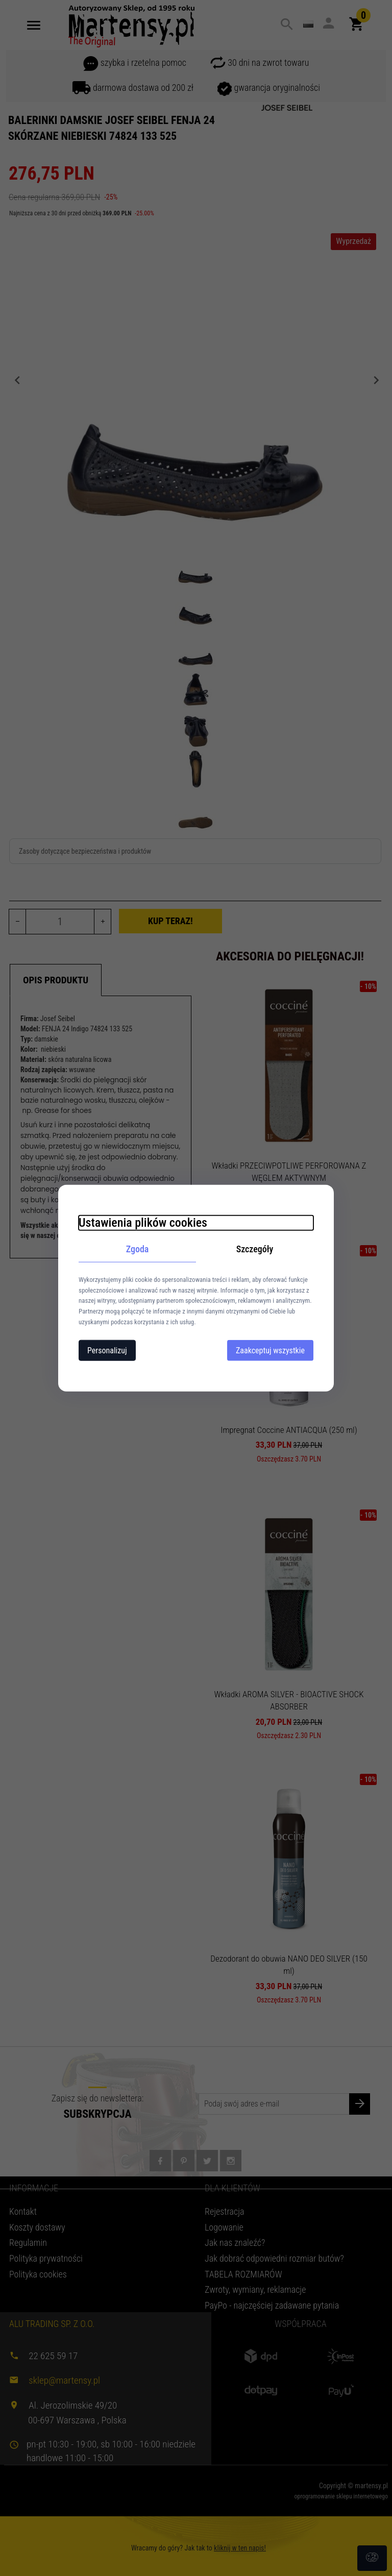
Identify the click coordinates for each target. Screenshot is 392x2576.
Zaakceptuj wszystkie (270, 1350)
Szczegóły (255, 1249)
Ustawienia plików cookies (143, 1223)
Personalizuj (107, 1350)
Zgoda (137, 1249)
